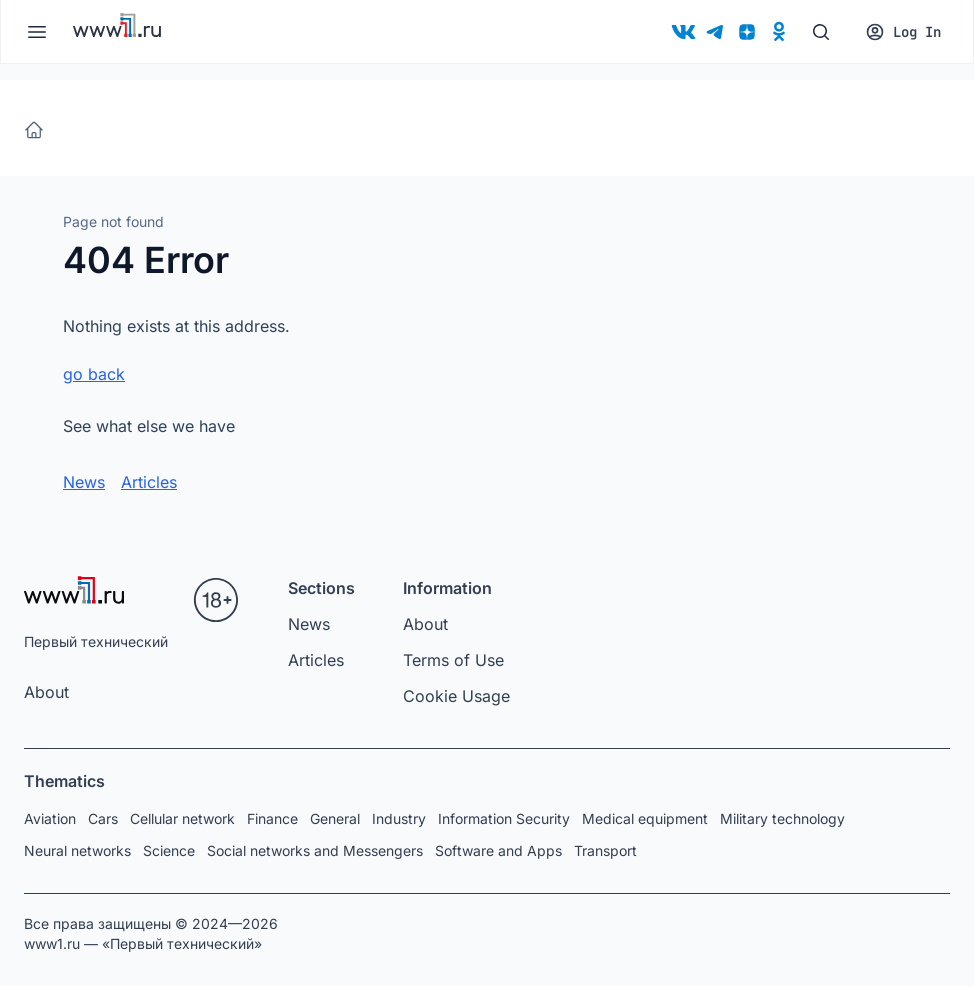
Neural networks (77, 850)
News (84, 482)
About (46, 692)
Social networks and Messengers (315, 850)
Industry (399, 818)
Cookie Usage (456, 696)
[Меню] (37, 32)
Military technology (782, 818)
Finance (272, 818)
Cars (103, 818)
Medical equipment (645, 818)
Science (169, 850)
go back (94, 374)
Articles (149, 482)
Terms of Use (453, 660)
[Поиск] (821, 32)
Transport (605, 850)
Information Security (504, 818)
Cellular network (182, 818)
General (335, 818)
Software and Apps (498, 850)
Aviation (50, 818)
